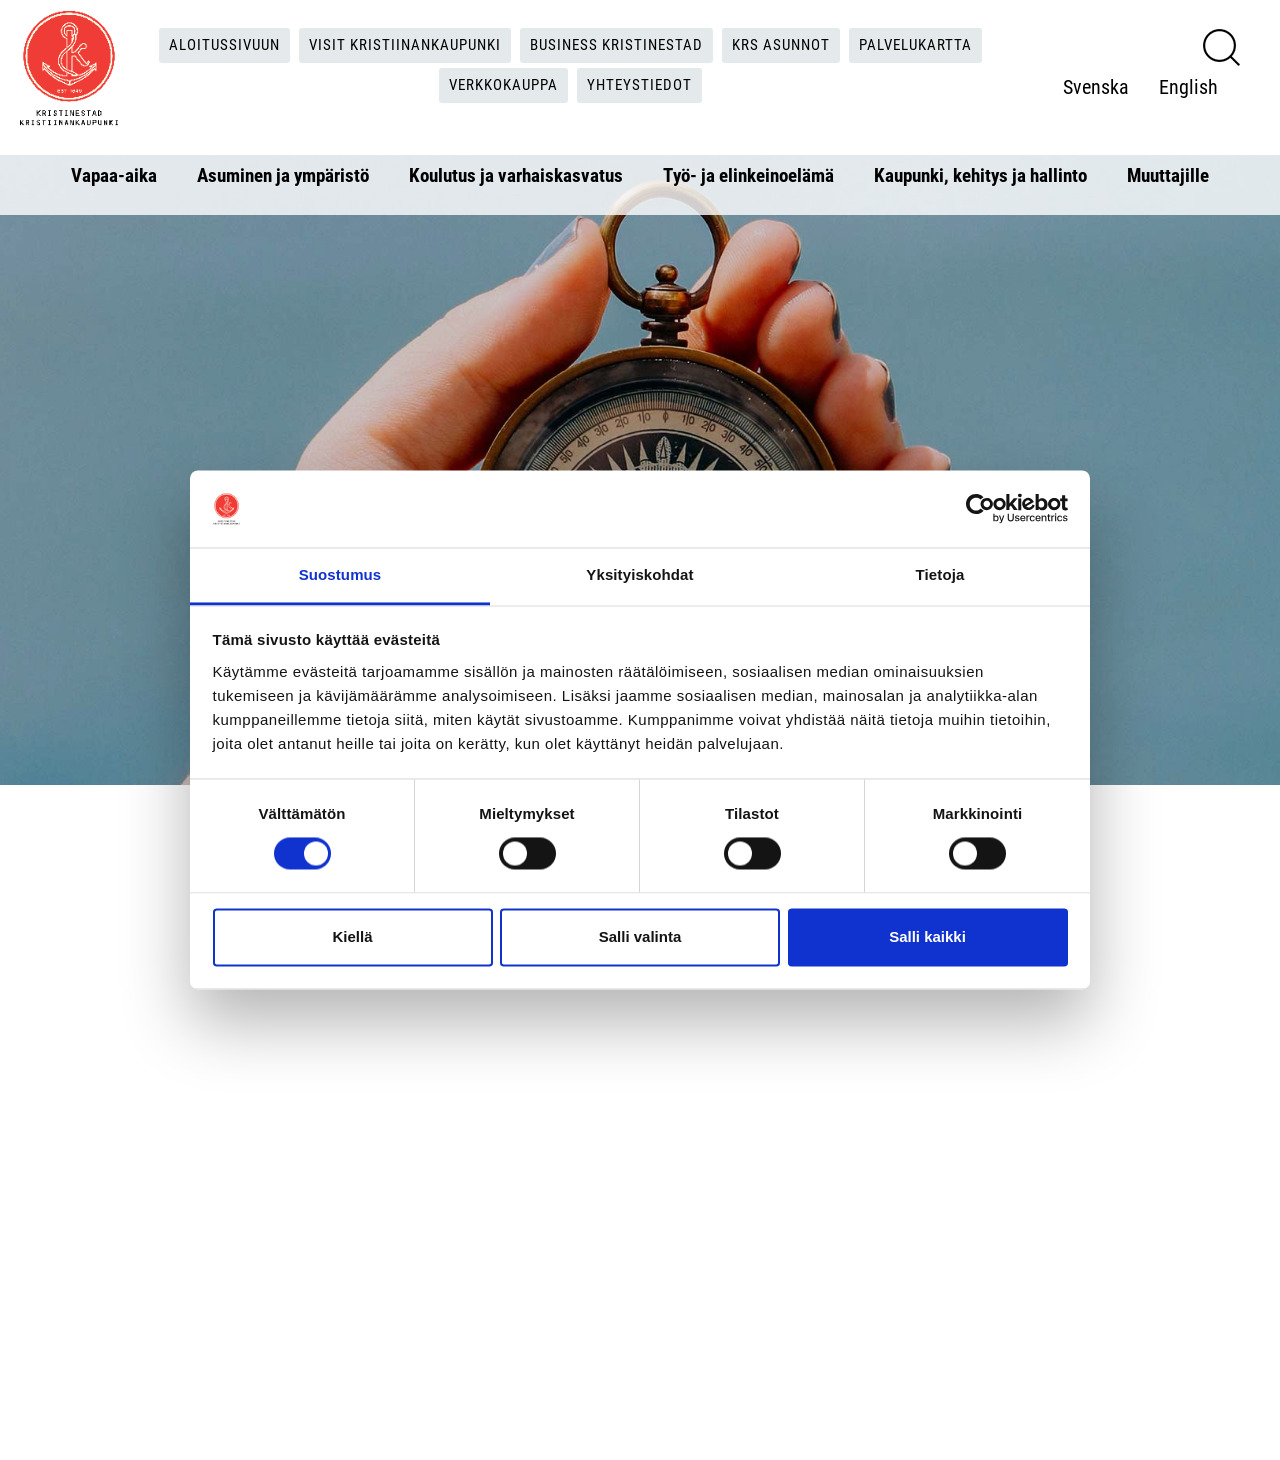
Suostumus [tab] (340, 574)
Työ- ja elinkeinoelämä (748, 175)
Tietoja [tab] (940, 574)
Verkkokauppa (503, 86)
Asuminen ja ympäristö (283, 175)
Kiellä (352, 936)
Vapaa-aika (114, 175)
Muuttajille (1168, 175)
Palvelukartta (934, 45)
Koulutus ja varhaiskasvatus (516, 175)
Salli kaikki (927, 936)
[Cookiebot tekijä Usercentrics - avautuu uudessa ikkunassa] (980, 509)
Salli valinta (640, 936)
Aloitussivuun (208, 45)
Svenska (1103, 67)
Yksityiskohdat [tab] (639, 574)
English (1099, 107)
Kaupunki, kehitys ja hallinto (980, 175)
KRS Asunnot (792, 45)
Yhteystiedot (646, 86)
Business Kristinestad (620, 45)
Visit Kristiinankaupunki (398, 45)
